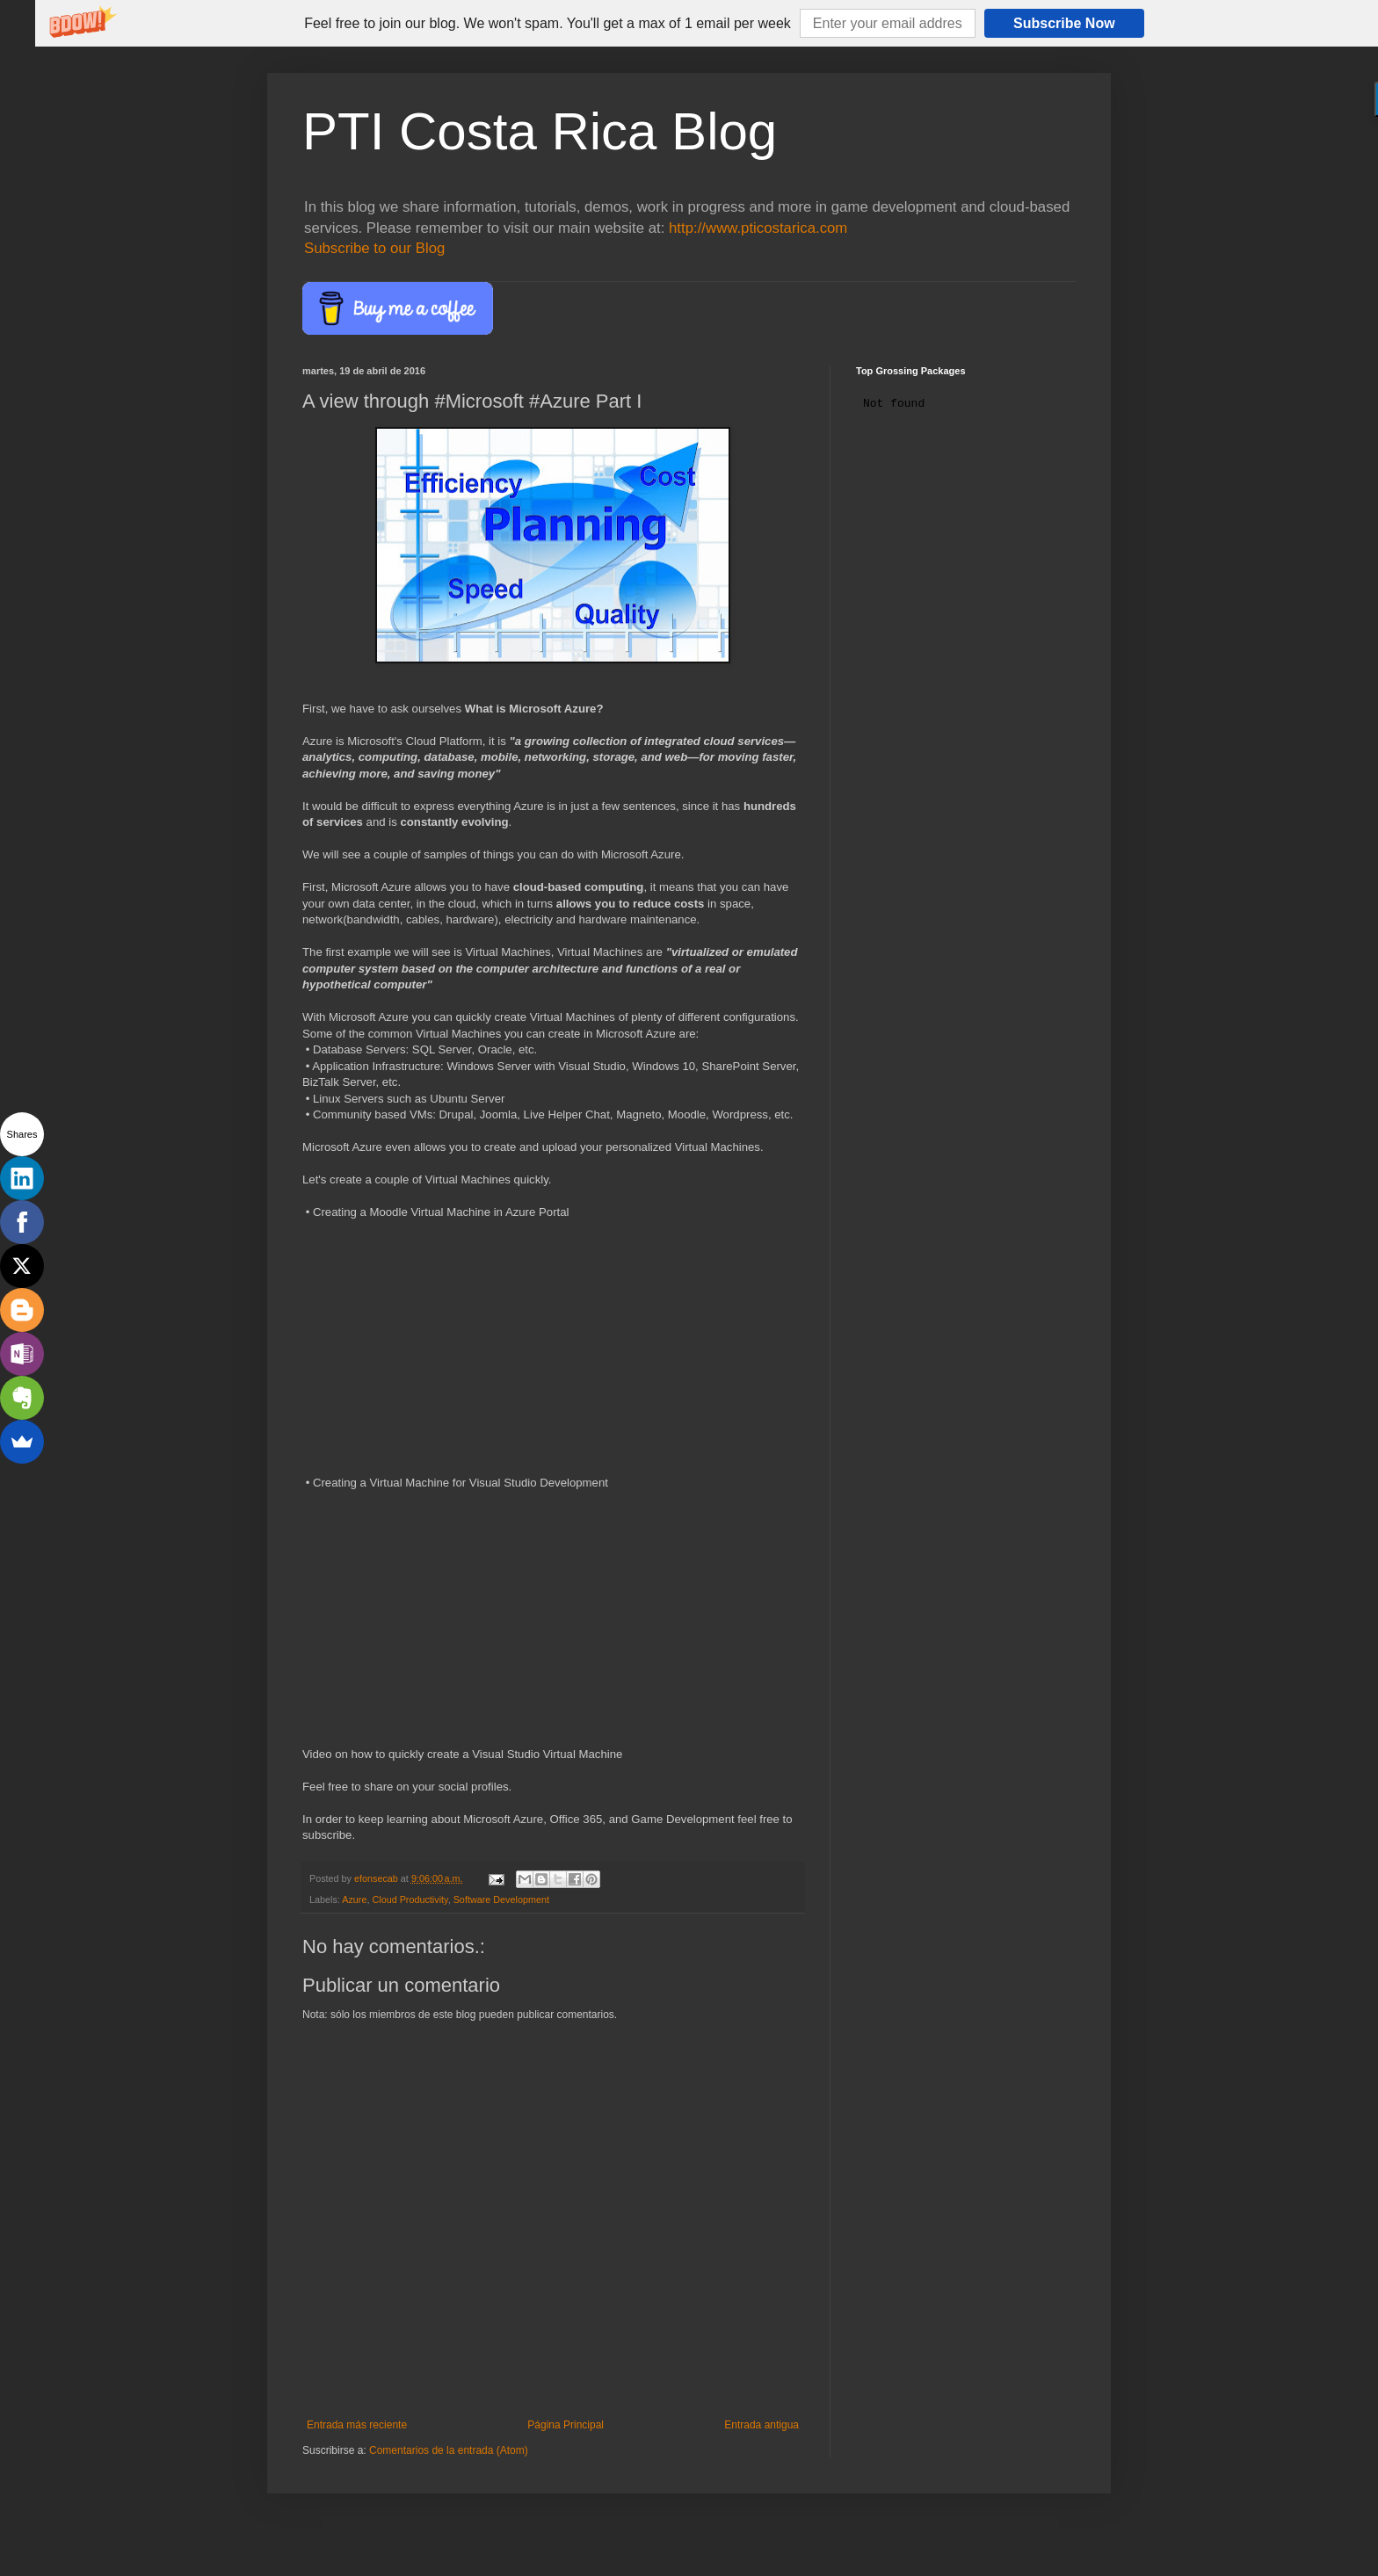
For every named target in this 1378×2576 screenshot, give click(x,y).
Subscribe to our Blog (374, 248)
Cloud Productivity (409, 1899)
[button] (547, 23)
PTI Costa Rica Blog (539, 131)
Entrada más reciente (357, 2425)
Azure (354, 1899)
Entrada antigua (761, 2425)
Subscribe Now (1064, 23)
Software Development (501, 1899)
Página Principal (565, 2425)
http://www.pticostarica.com (758, 228)
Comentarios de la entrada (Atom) (448, 2450)
